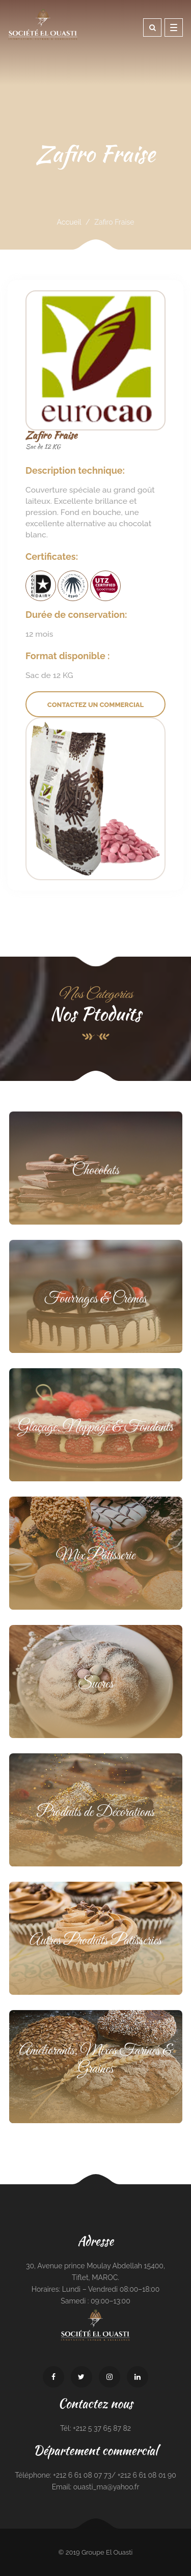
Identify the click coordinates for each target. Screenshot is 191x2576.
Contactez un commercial (95, 705)
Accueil (69, 222)
